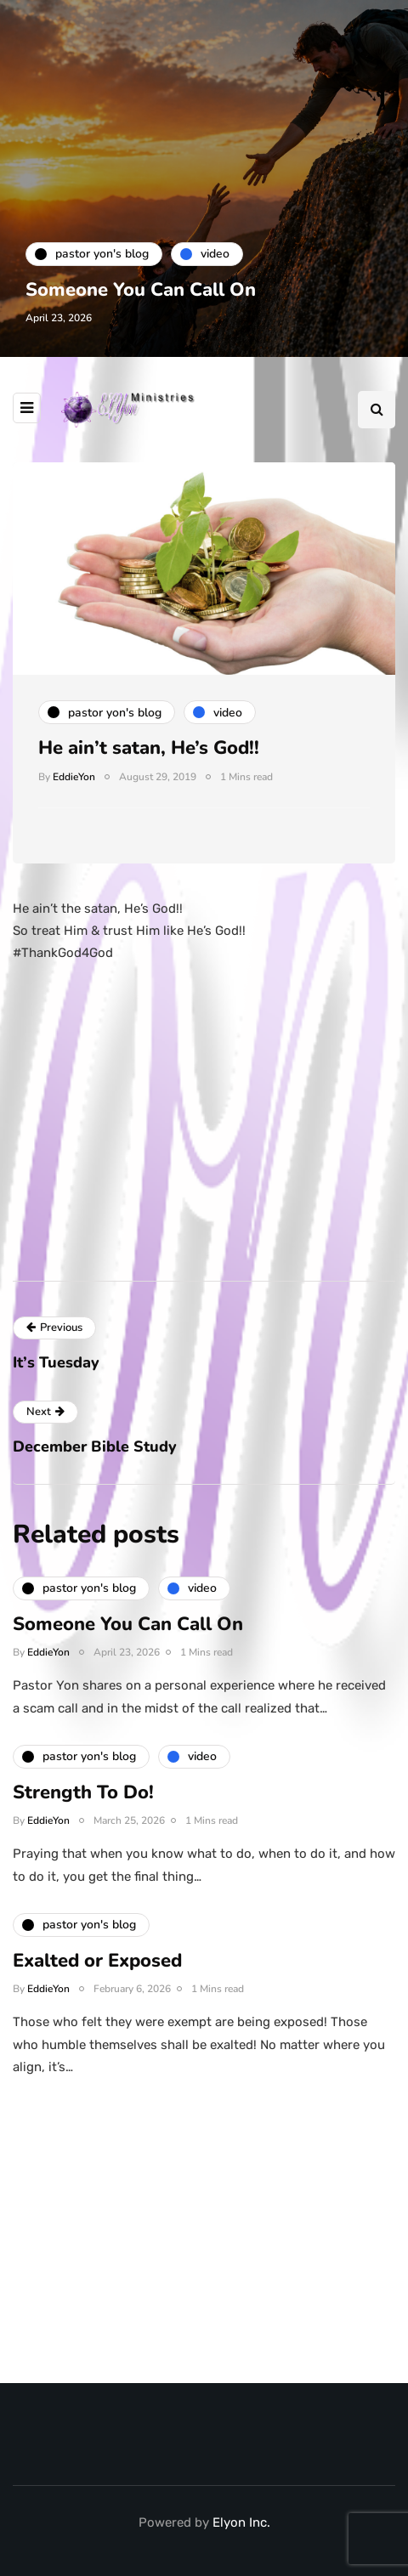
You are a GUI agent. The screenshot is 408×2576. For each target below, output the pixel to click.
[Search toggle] (376, 409)
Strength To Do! (83, 1798)
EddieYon (74, 777)
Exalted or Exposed (97, 1966)
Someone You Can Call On (141, 290)
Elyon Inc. (241, 2522)
